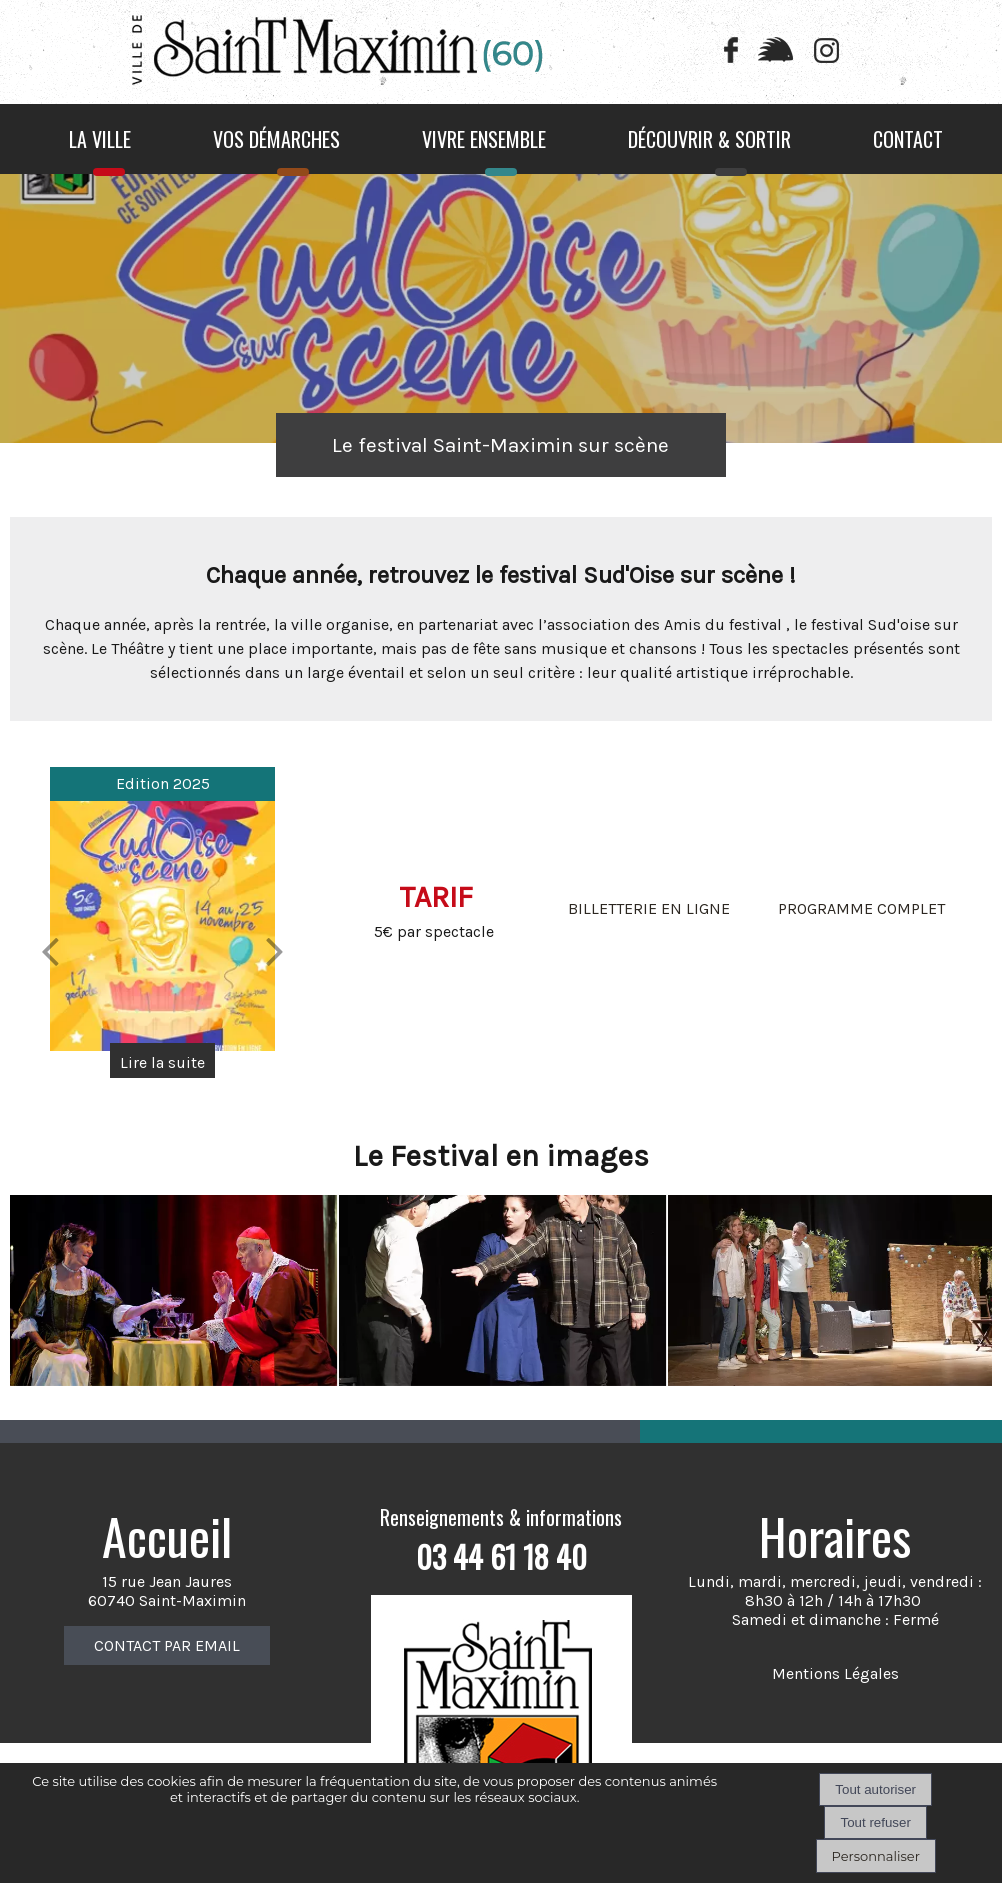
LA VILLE (100, 139)
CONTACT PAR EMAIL (167, 1645)
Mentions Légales (835, 1673)
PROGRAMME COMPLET (861, 908)
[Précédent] (50, 951)
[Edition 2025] (162, 926)
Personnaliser (876, 1856)
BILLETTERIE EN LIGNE (649, 908)
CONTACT (908, 139)
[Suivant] (275, 951)
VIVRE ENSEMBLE (484, 139)
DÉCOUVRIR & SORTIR (709, 139)
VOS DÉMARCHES (276, 139)
